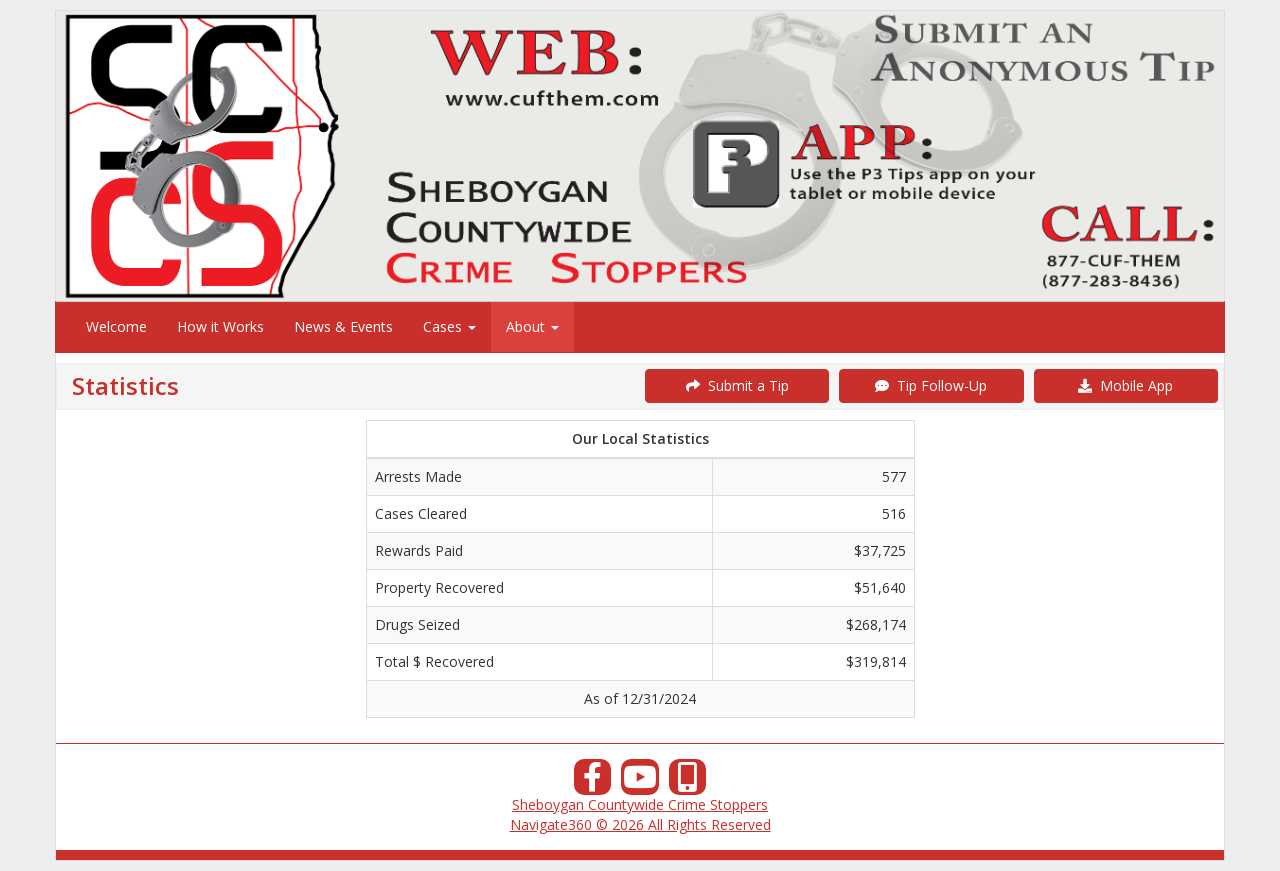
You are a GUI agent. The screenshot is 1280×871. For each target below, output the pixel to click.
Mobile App (1125, 385)
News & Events (343, 326)
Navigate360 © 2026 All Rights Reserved (640, 824)
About (532, 326)
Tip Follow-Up (931, 385)
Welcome (116, 326)
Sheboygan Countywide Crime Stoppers (640, 804)
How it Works (220, 326)
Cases (449, 326)
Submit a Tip (737, 385)
